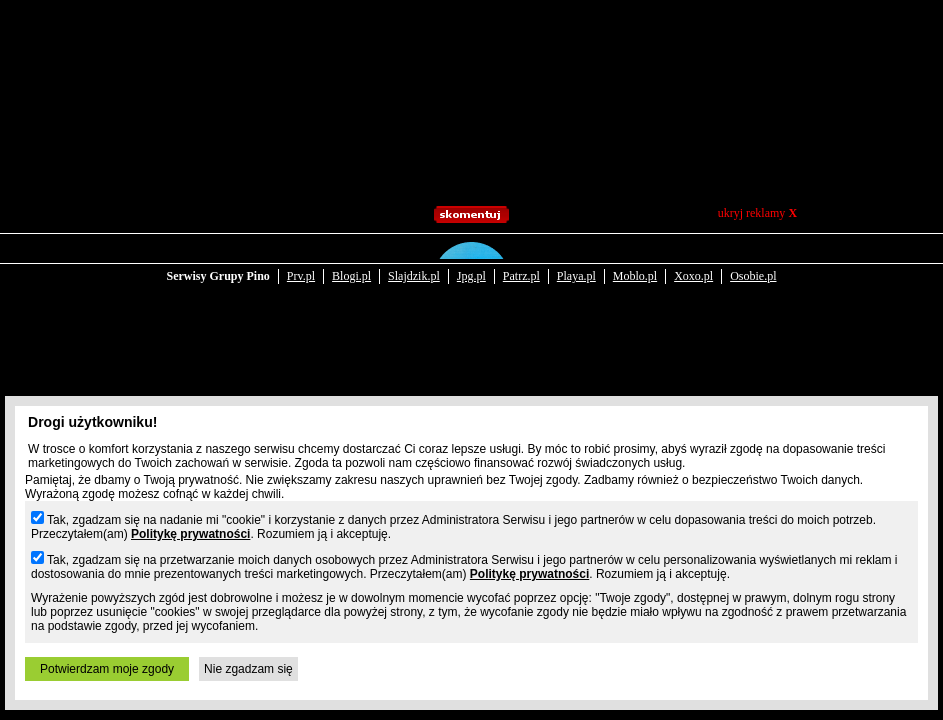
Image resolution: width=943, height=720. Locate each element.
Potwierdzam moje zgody (107, 669)
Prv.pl (301, 262)
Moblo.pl (635, 262)
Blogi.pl (351, 262)
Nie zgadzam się (248, 669)
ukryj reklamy (757, 213)
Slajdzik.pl (414, 262)
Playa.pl (576, 262)
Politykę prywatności (190, 534)
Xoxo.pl (693, 262)
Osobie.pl (753, 262)
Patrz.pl (521, 262)
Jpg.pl (471, 262)
